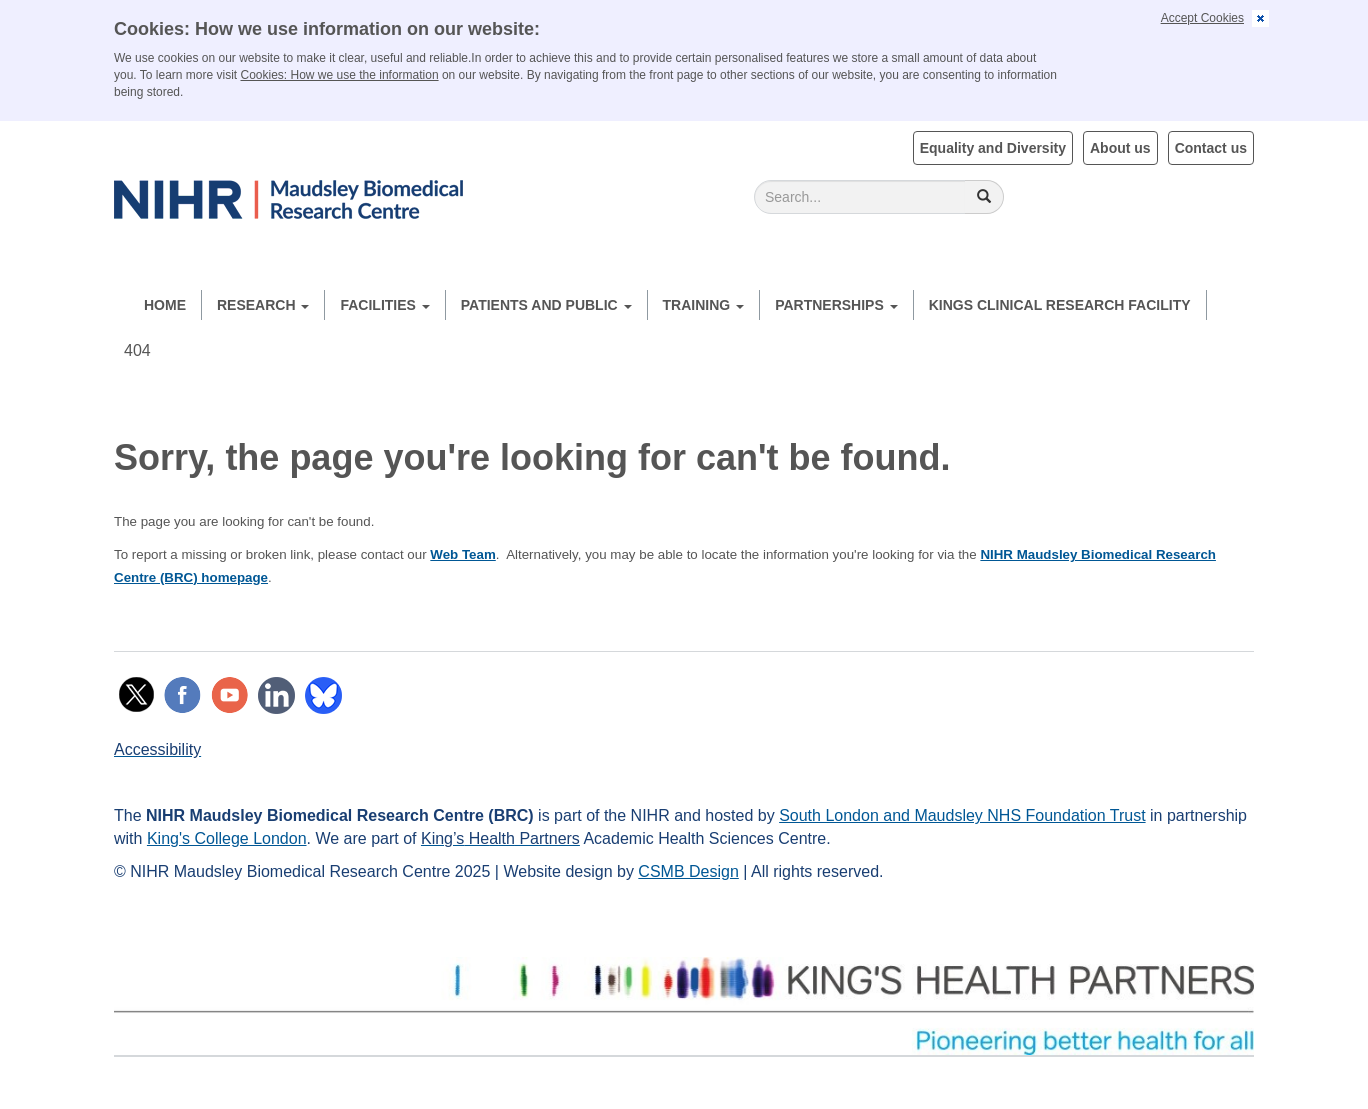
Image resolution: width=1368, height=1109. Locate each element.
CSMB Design (688, 871)
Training (704, 305)
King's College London (227, 838)
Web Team (462, 554)
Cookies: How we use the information (340, 75)
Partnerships (836, 305)
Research (263, 305)
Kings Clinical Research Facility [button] (1060, 305)
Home (165, 305)
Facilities (384, 305)
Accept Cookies (1202, 18)
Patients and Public (546, 305)
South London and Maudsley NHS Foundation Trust (962, 815)
